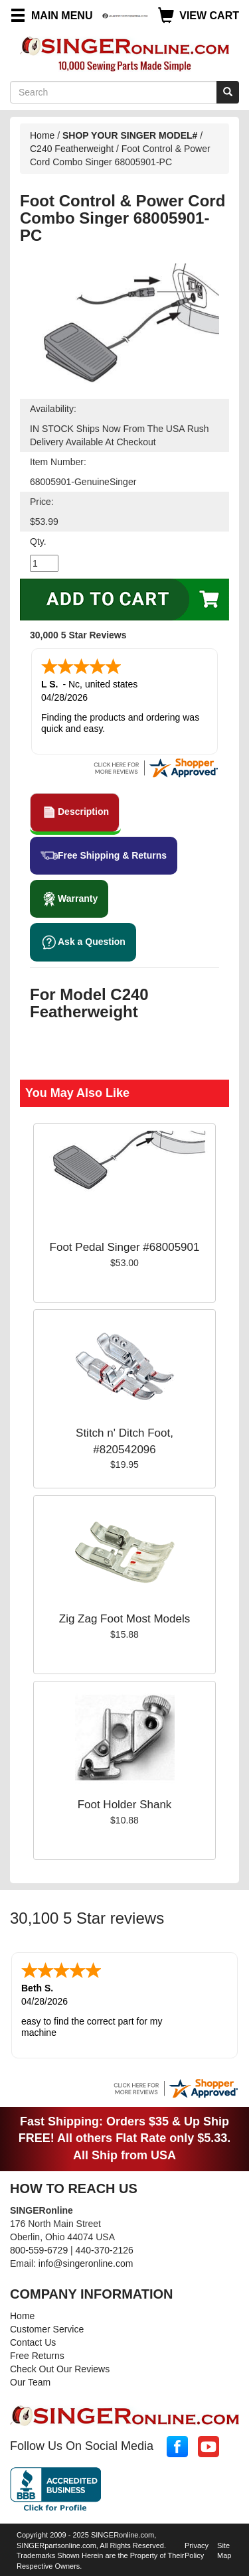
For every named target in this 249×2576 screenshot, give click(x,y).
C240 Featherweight (72, 148)
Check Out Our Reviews (60, 2369)
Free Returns (37, 2355)
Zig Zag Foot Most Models (124, 1618)
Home (42, 135)
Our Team (30, 2382)
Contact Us (33, 2342)
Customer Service (47, 2329)
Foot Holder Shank (125, 1804)
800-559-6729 (39, 2250)
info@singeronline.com (86, 2263)
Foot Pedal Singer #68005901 (125, 1247)
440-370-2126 (104, 2250)
